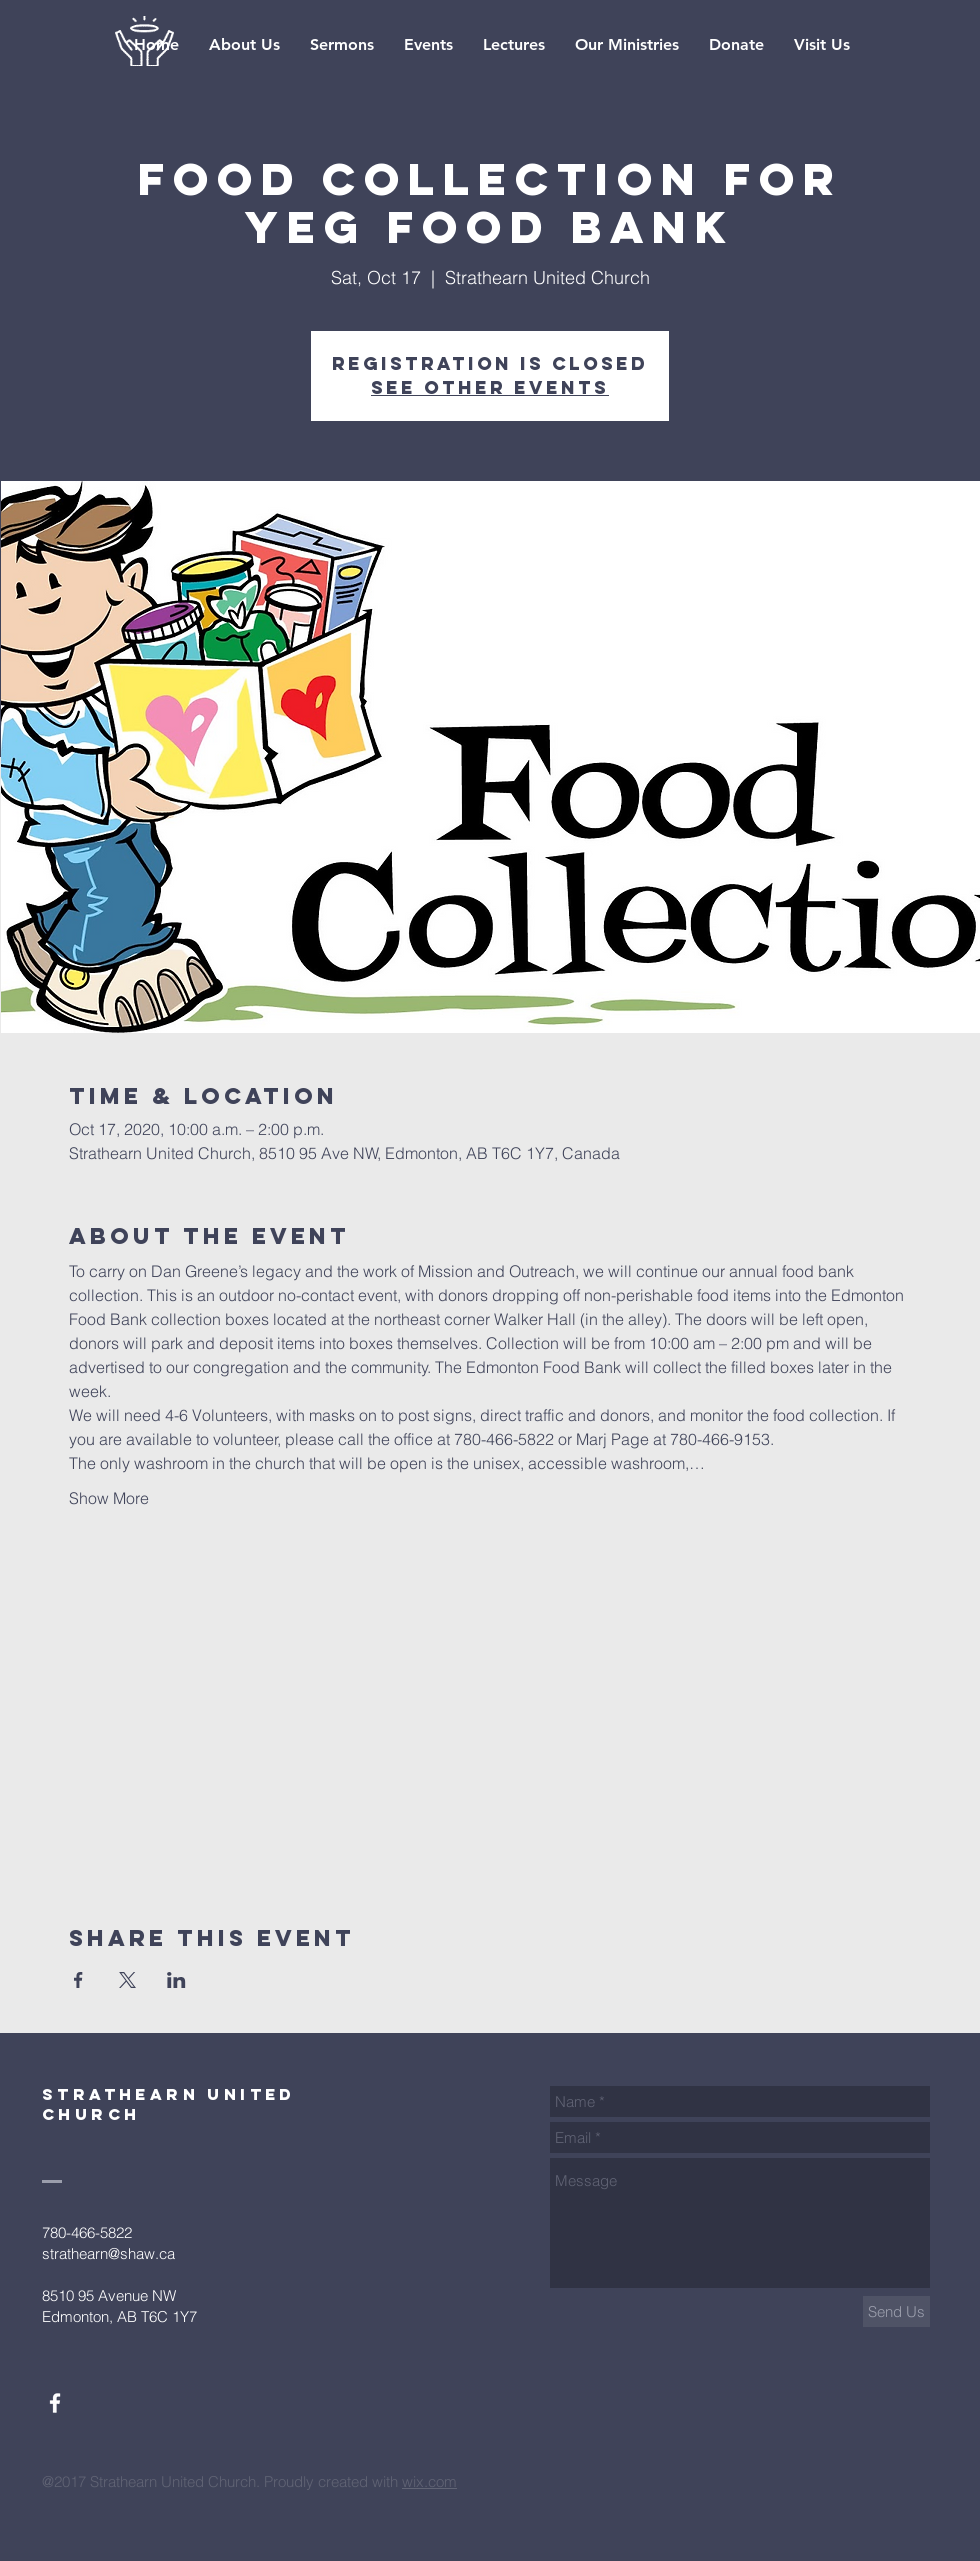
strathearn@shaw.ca (108, 2253)
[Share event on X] (127, 1980)
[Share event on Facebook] (78, 1980)
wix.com (429, 2481)
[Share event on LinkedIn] (176, 1980)
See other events (490, 387)
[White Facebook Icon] (55, 2403)
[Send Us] (896, 2311)
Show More (109, 1498)
